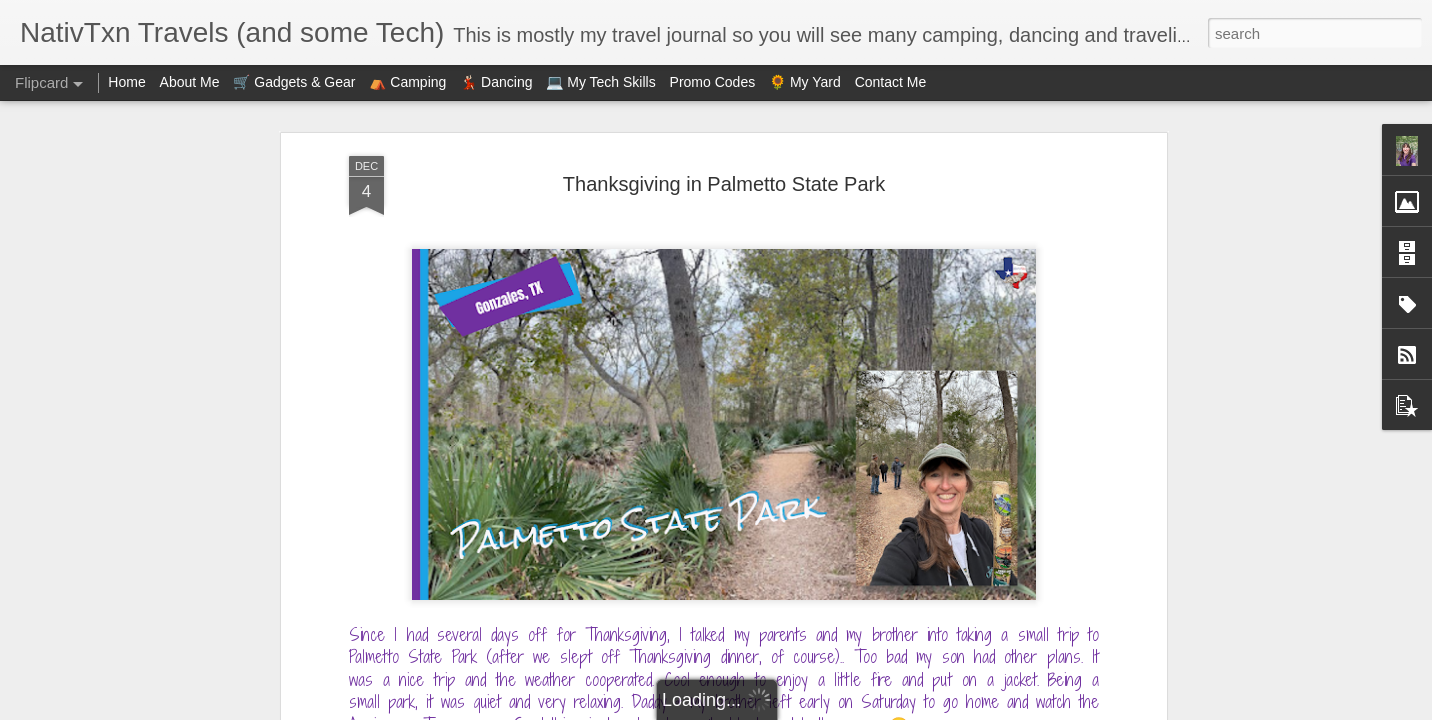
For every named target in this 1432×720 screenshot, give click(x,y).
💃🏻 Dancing (496, 82)
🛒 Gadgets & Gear (294, 82)
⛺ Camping (407, 82)
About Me (190, 82)
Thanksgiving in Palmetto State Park (724, 184)
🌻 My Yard (805, 82)
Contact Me (891, 82)
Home (126, 82)
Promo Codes (713, 82)
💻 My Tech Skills (600, 82)
